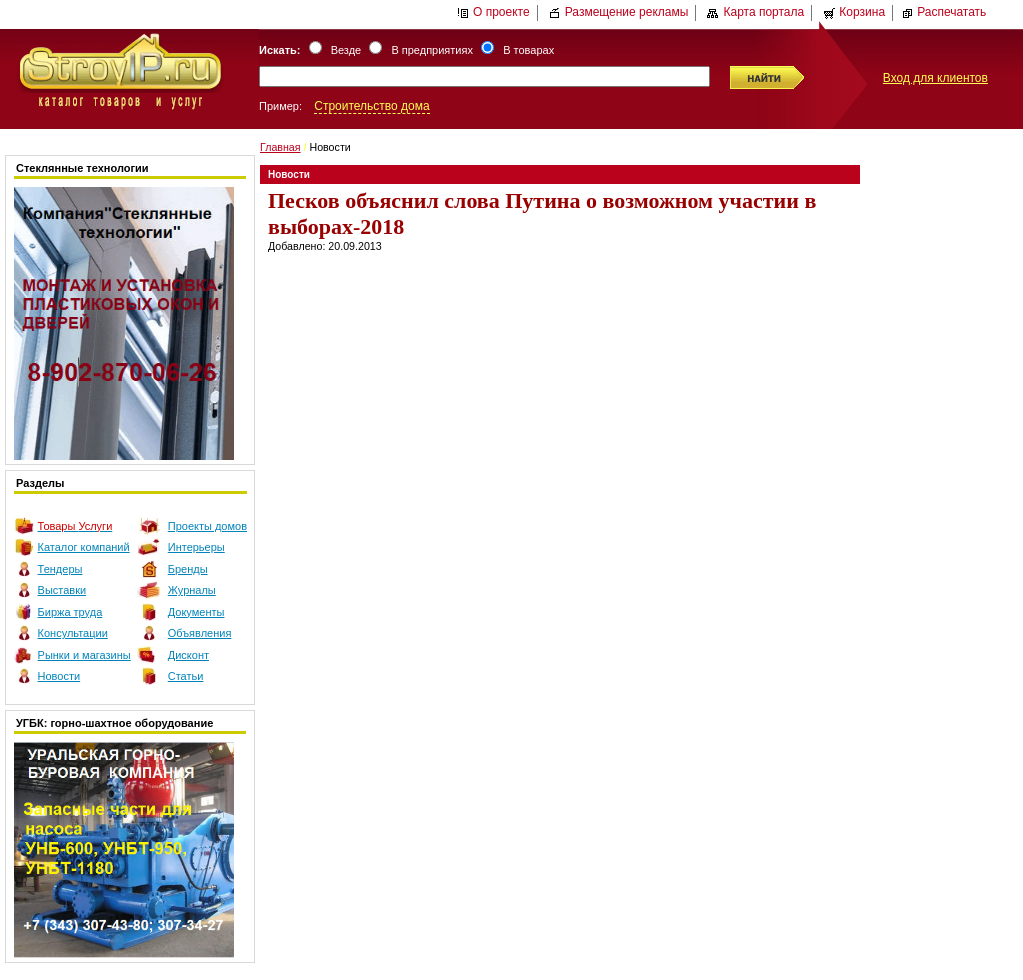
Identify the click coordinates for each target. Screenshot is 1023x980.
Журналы (192, 590)
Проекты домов (207, 526)
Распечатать (943, 12)
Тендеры (60, 569)
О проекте (493, 12)
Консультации (73, 633)
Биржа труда (70, 612)
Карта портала (755, 12)
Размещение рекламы (619, 12)
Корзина (854, 12)
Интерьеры (196, 547)
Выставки (62, 590)
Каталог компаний (84, 547)
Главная (280, 147)
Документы (196, 612)
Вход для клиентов (935, 78)
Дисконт (188, 655)
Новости (59, 676)
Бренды (188, 569)
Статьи (186, 676)
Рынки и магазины (84, 655)
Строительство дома (371, 106)
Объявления (200, 633)
